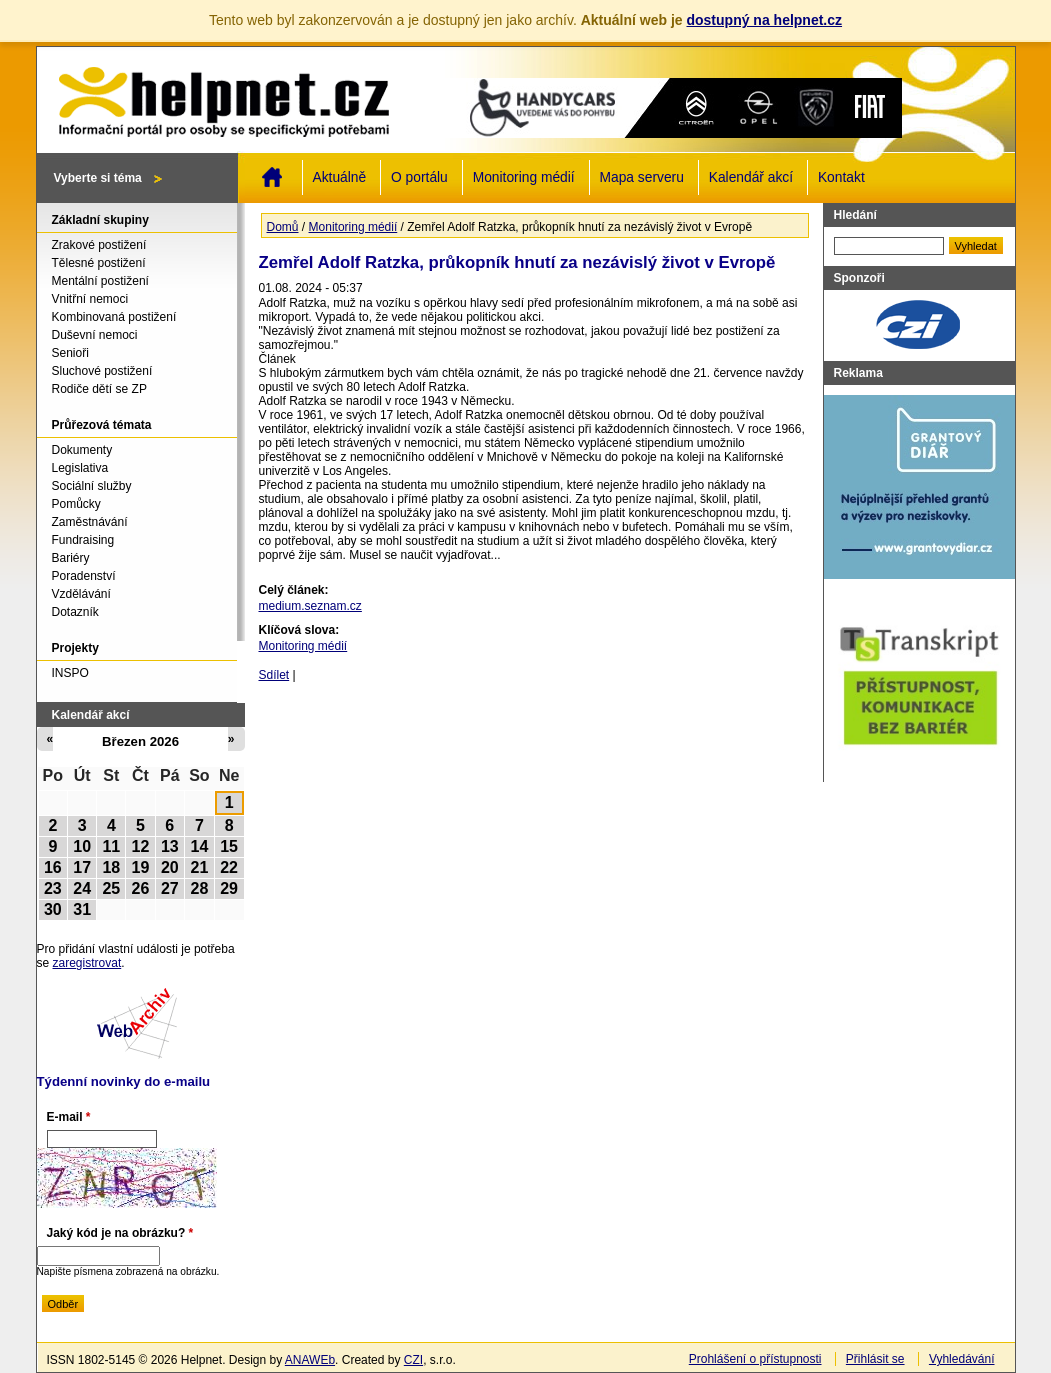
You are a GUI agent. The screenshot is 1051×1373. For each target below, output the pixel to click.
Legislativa (80, 468)
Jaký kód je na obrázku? (120, 1233)
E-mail (69, 1117)
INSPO (70, 673)
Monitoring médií (524, 177)
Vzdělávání (81, 594)
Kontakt (841, 177)
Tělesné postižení (99, 263)
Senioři (70, 353)
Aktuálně (340, 177)
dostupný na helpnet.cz (764, 20)
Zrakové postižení (99, 245)
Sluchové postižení (102, 371)
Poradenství (84, 576)
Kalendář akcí (751, 177)
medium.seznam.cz (310, 606)
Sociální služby (92, 486)
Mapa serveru (642, 177)
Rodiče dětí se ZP (99, 389)
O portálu (419, 177)
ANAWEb (310, 1360)
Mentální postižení (100, 281)
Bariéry (71, 558)
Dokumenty (82, 450)
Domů (272, 177)
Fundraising (83, 540)
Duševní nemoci (95, 335)
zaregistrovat (87, 963)
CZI (413, 1360)
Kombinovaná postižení (114, 317)
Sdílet (274, 675)
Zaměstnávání (90, 522)
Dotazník (75, 612)
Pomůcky (76, 504)
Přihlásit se (875, 1359)
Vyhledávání (962, 1359)
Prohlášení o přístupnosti (755, 1359)
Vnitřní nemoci (90, 299)
